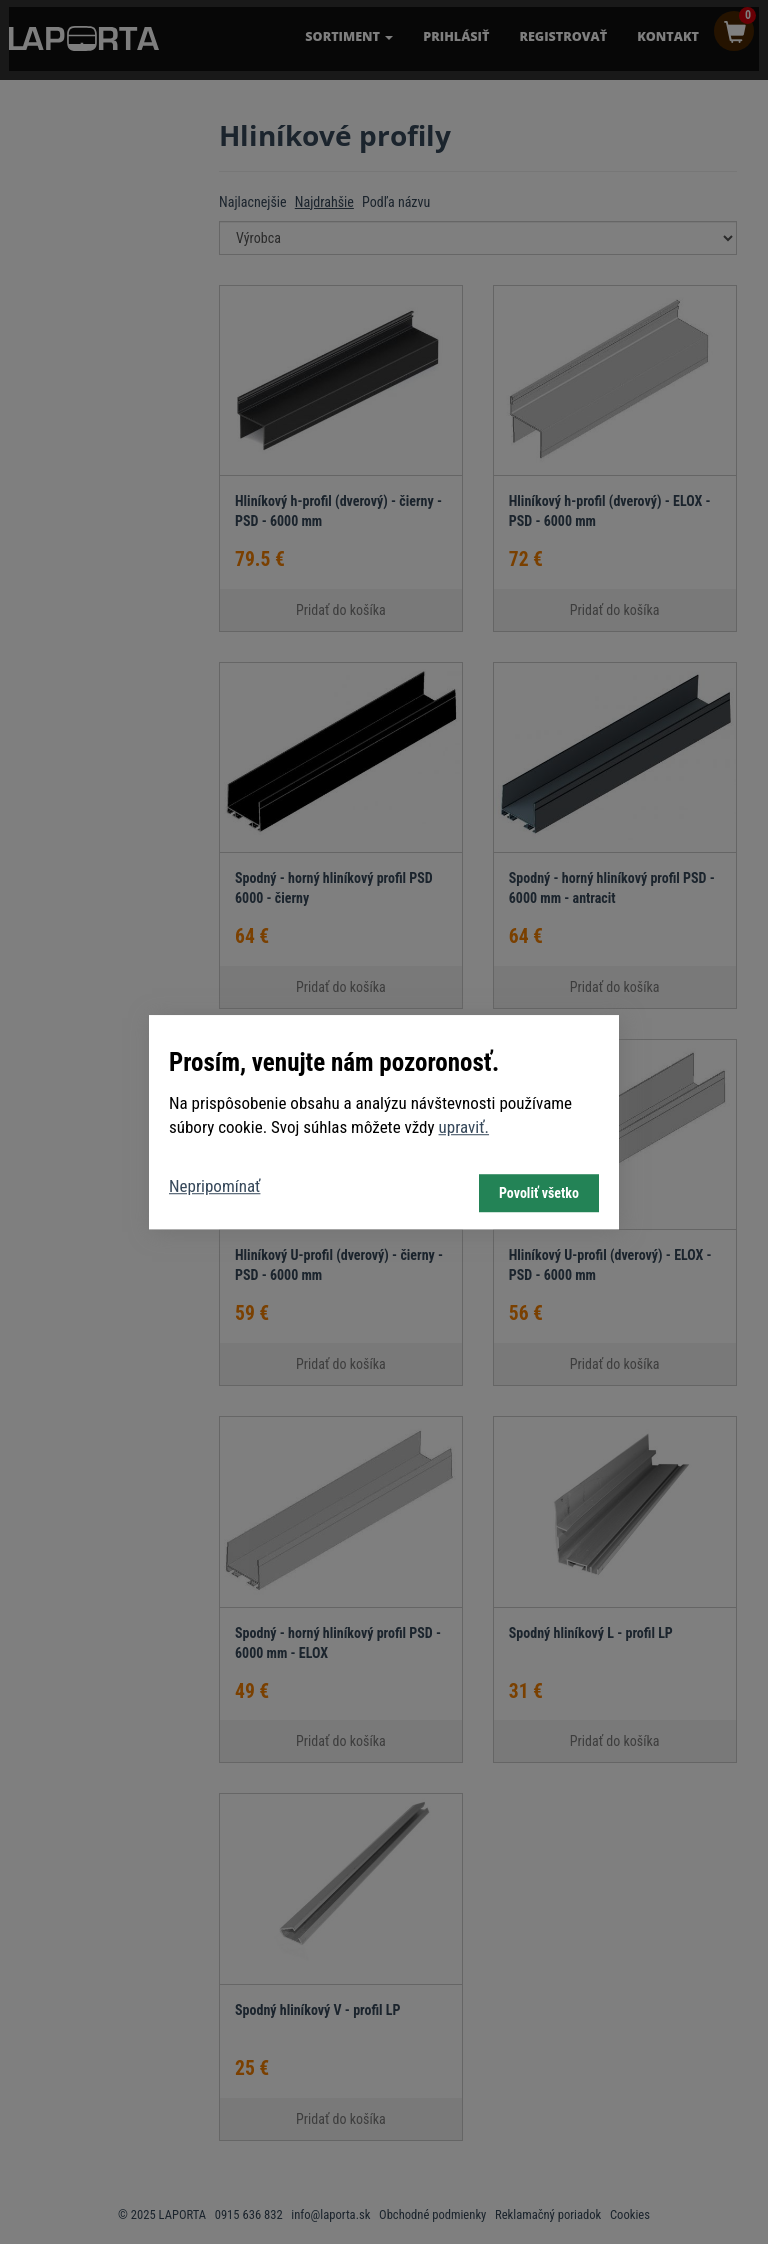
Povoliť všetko (539, 1193)
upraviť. (464, 1127)
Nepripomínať (214, 1186)
